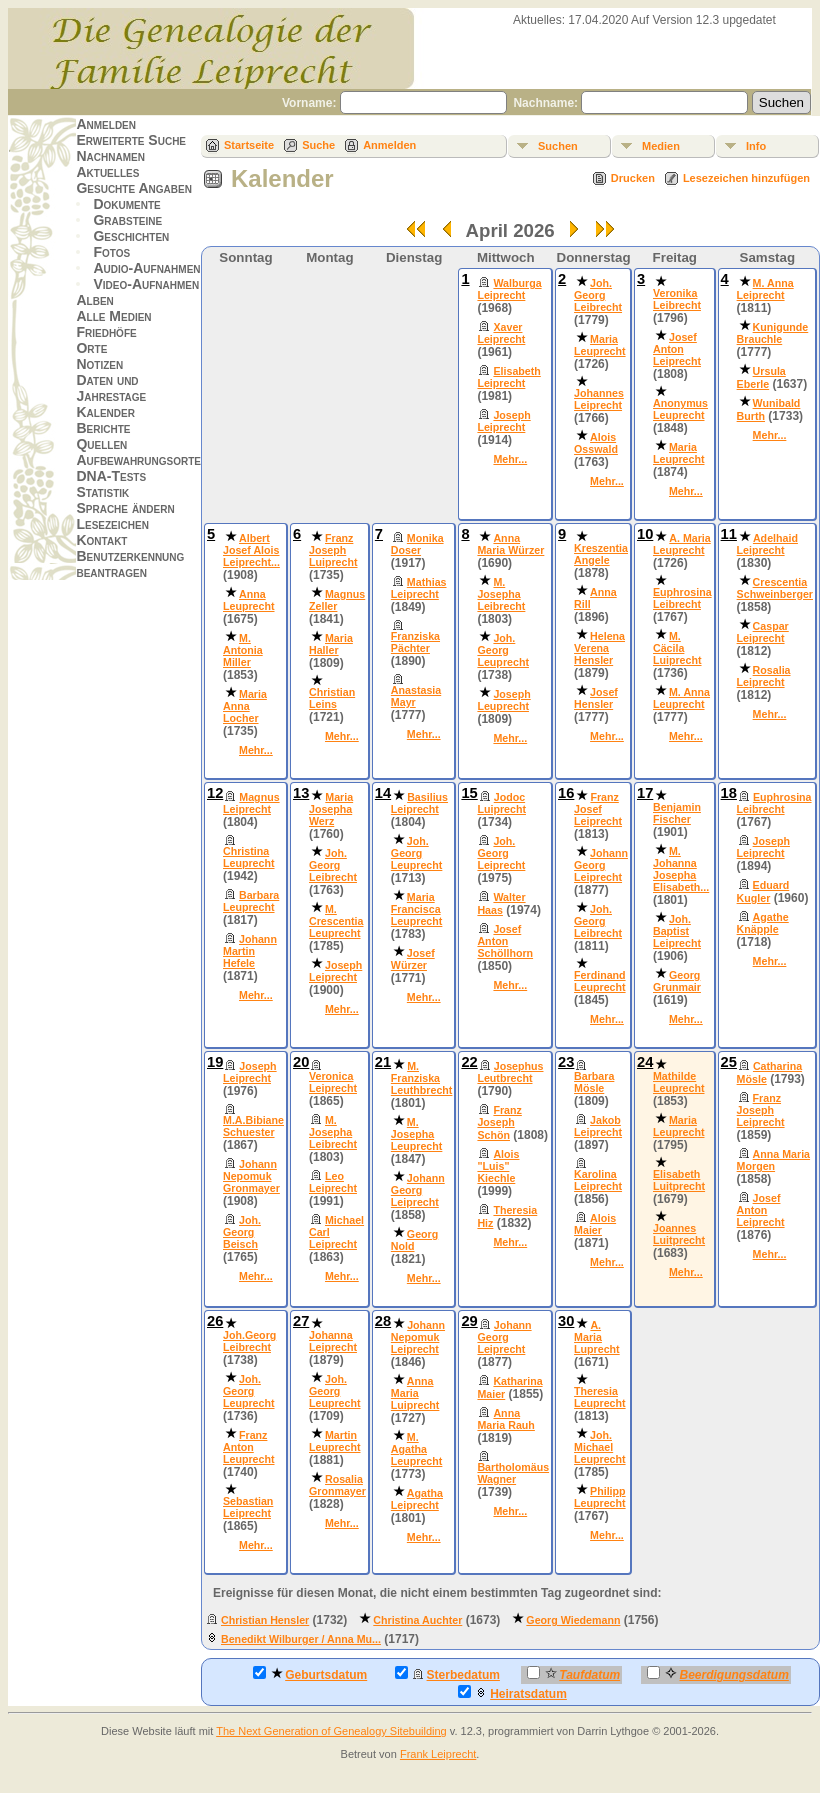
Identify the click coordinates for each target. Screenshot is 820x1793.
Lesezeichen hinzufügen (746, 178)
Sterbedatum (447, 1674)
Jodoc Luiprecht (501, 803)
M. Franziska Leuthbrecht (422, 1078)
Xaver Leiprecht (501, 333)
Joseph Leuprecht (503, 700)
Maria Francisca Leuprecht (417, 909)
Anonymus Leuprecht (680, 409)
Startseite (249, 145)
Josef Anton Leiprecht (677, 349)
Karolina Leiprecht (598, 1180)
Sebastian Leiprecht (248, 1507)
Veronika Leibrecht (677, 299)
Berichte (103, 428)
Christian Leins (332, 698)
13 (301, 793)
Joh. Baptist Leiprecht (677, 931)
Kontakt (101, 540)
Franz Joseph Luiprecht (333, 550)
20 (301, 1062)
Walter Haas (501, 903)
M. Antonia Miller (243, 650)
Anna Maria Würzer (510, 544)
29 (469, 1321)
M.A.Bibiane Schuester (253, 1126)
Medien (661, 146)
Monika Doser (417, 544)
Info (756, 146)
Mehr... (510, 459)
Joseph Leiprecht (503, 421)
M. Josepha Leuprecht (417, 1134)
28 (383, 1321)
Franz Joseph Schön (499, 1122)
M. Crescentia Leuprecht (336, 921)
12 (215, 793)
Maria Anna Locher (245, 706)
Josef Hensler (596, 698)
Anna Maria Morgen (773, 1160)
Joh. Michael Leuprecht (600, 1447)
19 (215, 1062)
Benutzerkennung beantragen (130, 564)
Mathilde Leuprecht (679, 1082)
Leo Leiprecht (333, 1182)
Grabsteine (127, 220)
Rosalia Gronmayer (337, 1485)
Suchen (558, 146)
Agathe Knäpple (763, 923)
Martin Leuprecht (335, 1441)
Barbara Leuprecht (251, 901)
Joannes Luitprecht (679, 1234)
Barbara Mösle (594, 1082)
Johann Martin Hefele (250, 951)
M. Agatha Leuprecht (417, 1449)
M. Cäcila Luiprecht (677, 648)
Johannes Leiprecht (599, 399)
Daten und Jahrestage (111, 388)
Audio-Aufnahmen (146, 268)
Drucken (633, 178)
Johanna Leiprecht (333, 1341)
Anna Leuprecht (249, 600)
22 (469, 1062)
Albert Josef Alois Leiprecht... (251, 550)
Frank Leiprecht (438, 1754)
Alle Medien (113, 316)
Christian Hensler (265, 1620)
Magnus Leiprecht (251, 803)
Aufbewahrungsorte (138, 460)
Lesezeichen (112, 524)
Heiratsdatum (512, 1693)
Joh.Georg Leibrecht (249, 1341)
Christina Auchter (417, 1620)
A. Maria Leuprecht (682, 544)
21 (383, 1062)
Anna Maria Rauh (505, 1419)
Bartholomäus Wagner (513, 1473)
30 (566, 1321)
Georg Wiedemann (573, 1620)
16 (566, 793)
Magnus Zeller (337, 600)
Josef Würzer (413, 959)
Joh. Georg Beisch (242, 1232)
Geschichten (131, 236)
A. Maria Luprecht (597, 1337)
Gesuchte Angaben (134, 188)
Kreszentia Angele (601, 554)
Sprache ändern (125, 508)
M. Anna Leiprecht (765, 289)
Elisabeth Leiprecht (508, 377)
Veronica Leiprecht (333, 1082)
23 (566, 1062)
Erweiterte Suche (131, 140)
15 (469, 793)
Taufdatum (573, 1674)
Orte (91, 348)
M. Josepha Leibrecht (501, 594)
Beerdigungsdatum (717, 1674)
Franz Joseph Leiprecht (761, 1110)
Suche (318, 145)
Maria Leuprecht (600, 345)
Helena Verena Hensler (599, 648)
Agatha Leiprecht (417, 1499)
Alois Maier (595, 1224)
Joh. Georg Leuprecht (503, 650)
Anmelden (106, 124)
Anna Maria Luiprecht (415, 1393)
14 (383, 793)
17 (645, 793)
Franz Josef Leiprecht (598, 809)
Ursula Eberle (761, 377)
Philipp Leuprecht (600, 1497)
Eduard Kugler (763, 891)
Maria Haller (331, 644)
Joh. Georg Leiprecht (501, 853)
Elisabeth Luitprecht (679, 1180)
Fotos (111, 252)
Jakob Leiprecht (598, 1126)
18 (729, 793)
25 (729, 1062)
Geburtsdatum (310, 1674)
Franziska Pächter (415, 642)
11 (729, 534)
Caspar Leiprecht (763, 632)
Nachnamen (110, 156)
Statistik (102, 492)
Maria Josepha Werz (331, 809)
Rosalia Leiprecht (764, 676)
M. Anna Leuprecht (681, 698)
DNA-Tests (111, 476)
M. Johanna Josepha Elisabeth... (681, 869)
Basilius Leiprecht (419, 803)
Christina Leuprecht (249, 857)
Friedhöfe (106, 332)
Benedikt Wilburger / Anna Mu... (301, 1639)
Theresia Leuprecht (600, 1397)
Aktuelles (107, 172)
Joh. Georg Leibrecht (598, 295)
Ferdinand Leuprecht (600, 981)
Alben (94, 300)
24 (645, 1062)
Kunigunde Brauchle (773, 333)
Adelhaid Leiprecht (767, 544)
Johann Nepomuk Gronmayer (251, 1176)
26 (215, 1321)
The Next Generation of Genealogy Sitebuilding (331, 1731)
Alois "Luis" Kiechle (498, 1166)
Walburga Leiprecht (509, 289)
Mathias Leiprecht (419, 588)
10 (645, 534)
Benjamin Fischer (677, 813)
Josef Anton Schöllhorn (505, 941)
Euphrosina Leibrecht (682, 598)
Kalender (105, 412)
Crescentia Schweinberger (775, 588)
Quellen (101, 444)
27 (301, 1321)
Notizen (99, 364)
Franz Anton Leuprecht (249, 1447)
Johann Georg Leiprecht (601, 865)
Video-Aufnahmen (146, 284)
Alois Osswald (596, 443)
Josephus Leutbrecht (510, 1072)
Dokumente (126, 204)
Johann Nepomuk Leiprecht (418, 1337)
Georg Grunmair (677, 981)
